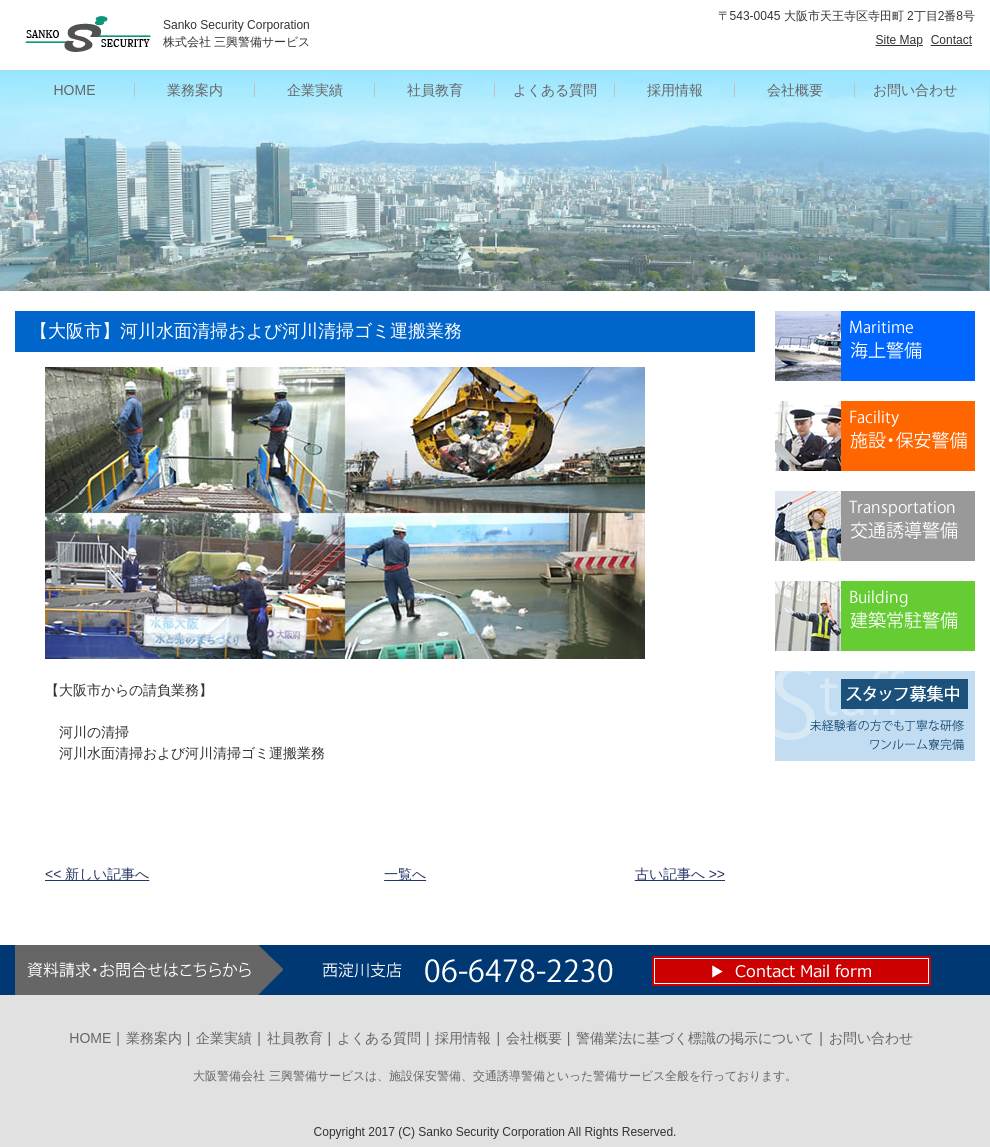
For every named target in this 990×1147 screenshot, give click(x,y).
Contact (951, 40)
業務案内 (154, 1038)
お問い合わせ (915, 90)
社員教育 (295, 1038)
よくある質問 (379, 1038)
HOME (90, 1038)
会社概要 (534, 1038)
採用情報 (463, 1038)
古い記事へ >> (680, 874)
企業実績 (224, 1038)
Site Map (899, 40)
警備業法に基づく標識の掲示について (695, 1038)
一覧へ (405, 874)
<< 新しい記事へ (97, 874)
